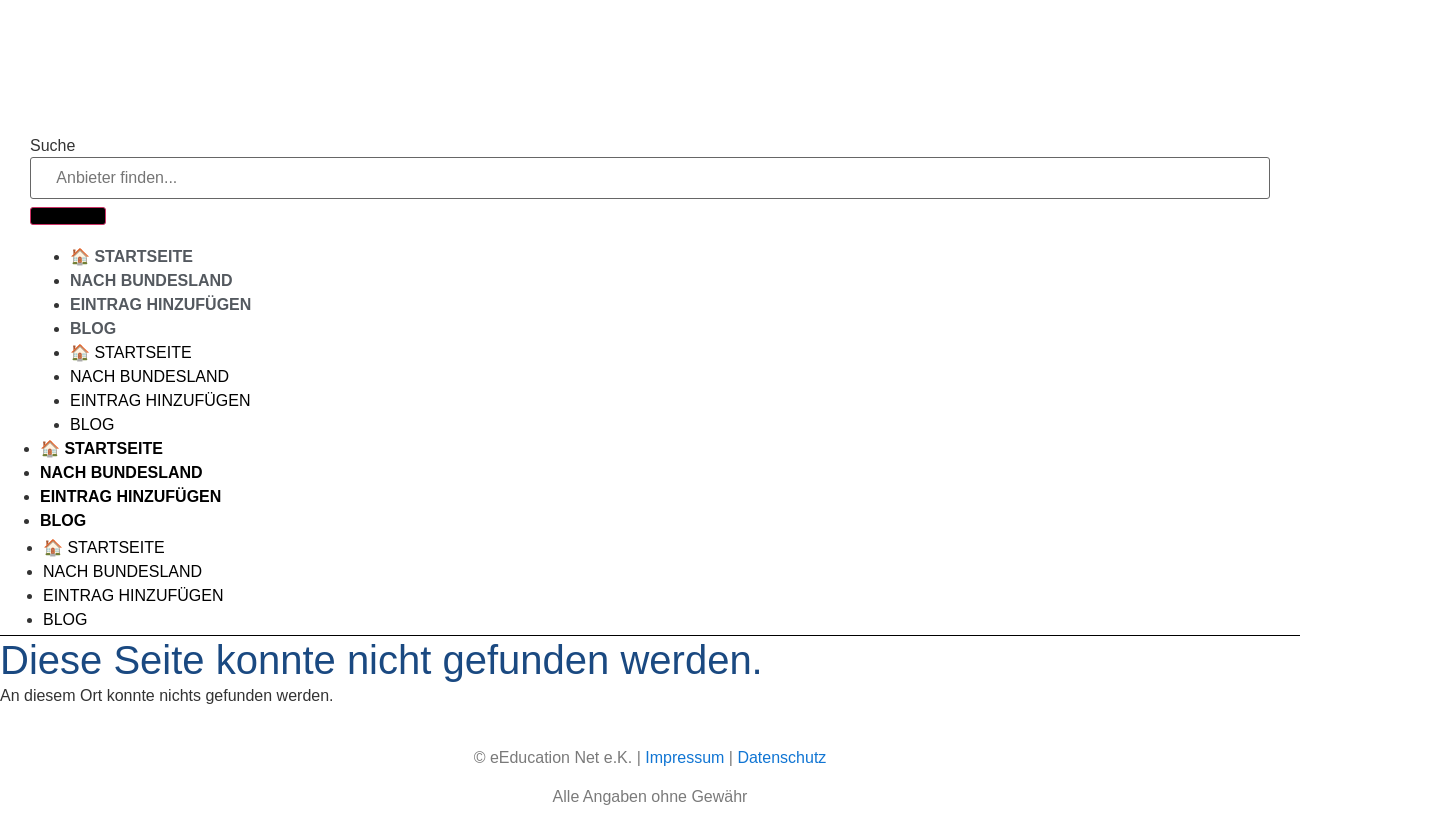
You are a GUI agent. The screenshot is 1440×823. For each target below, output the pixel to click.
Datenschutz (781, 757)
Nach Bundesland (151, 280)
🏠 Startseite (131, 256)
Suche (52, 146)
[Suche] (68, 216)
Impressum (684, 757)
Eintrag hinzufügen (160, 304)
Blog (93, 328)
